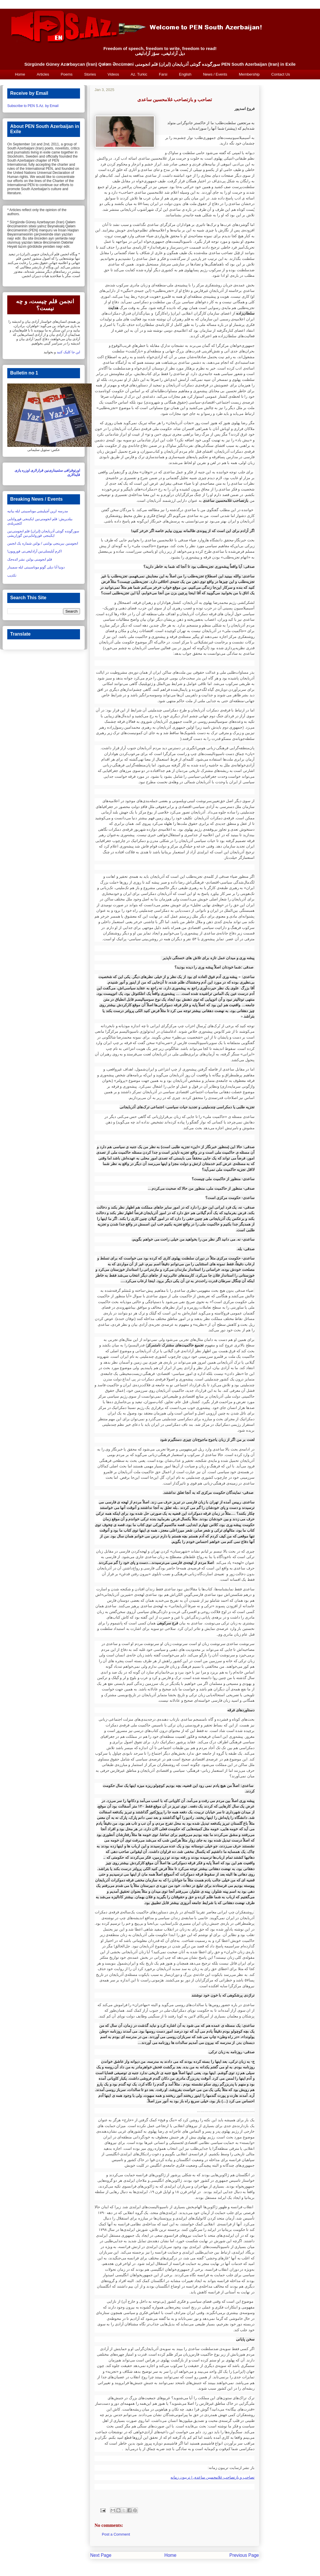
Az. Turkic (139, 74)
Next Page (100, 2555)
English (185, 74)
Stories (90, 74)
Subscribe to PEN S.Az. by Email (32, 106)
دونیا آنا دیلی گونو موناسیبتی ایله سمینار (36, 567)
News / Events (215, 74)
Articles (43, 74)
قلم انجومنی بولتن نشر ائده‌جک (29, 559)
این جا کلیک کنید (68, 352)
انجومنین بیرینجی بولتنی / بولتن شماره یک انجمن (42, 543)
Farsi (163, 74)
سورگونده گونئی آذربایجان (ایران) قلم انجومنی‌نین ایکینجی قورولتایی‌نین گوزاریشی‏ (43, 533)
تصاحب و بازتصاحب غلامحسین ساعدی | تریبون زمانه (212, 2477)
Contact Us (280, 74)
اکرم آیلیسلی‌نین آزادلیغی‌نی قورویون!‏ (34, 551)
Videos (113, 74)
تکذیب (11, 575)
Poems (66, 74)
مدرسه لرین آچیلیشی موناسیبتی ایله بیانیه (37, 511)
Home (20, 74)
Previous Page (244, 2555)
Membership (249, 74)
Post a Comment (116, 2534)
